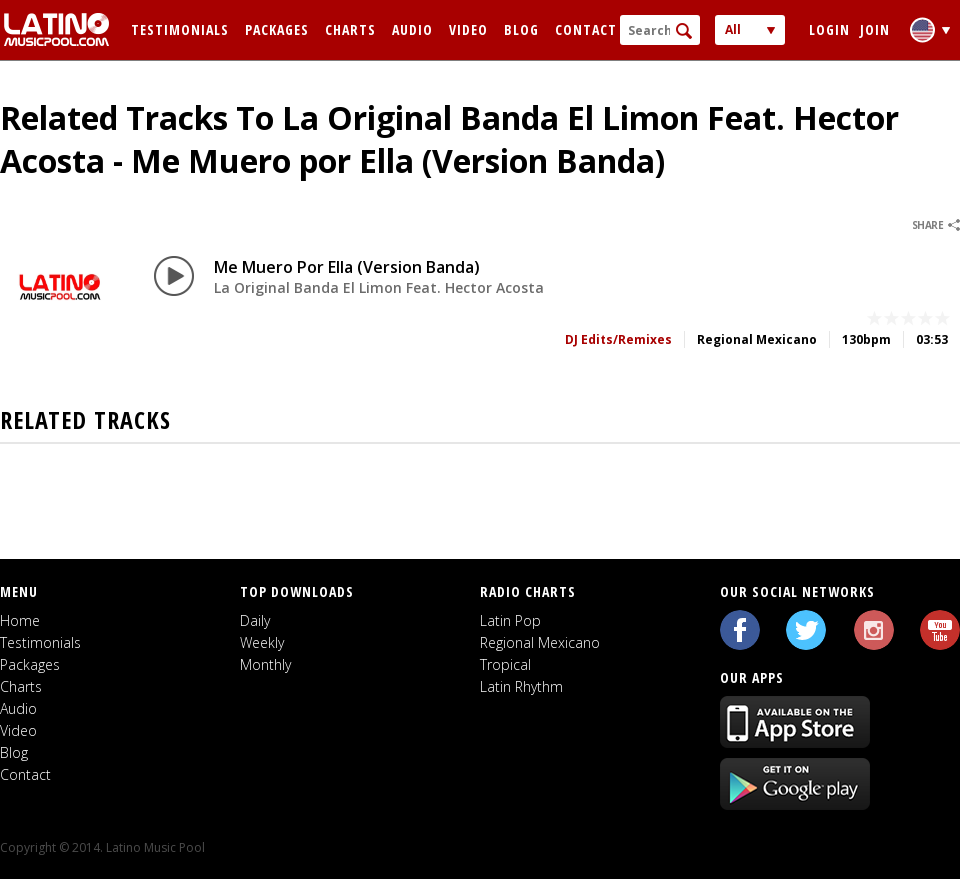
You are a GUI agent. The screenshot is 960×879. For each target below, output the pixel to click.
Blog (521, 29)
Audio (412, 29)
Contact (586, 29)
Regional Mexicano (540, 642)
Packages (277, 29)
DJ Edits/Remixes (618, 339)
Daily (255, 620)
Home (20, 620)
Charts (350, 29)
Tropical (505, 664)
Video (468, 29)
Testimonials (180, 29)
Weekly (262, 642)
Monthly (265, 664)
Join (875, 29)
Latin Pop (510, 620)
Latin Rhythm (521, 686)
